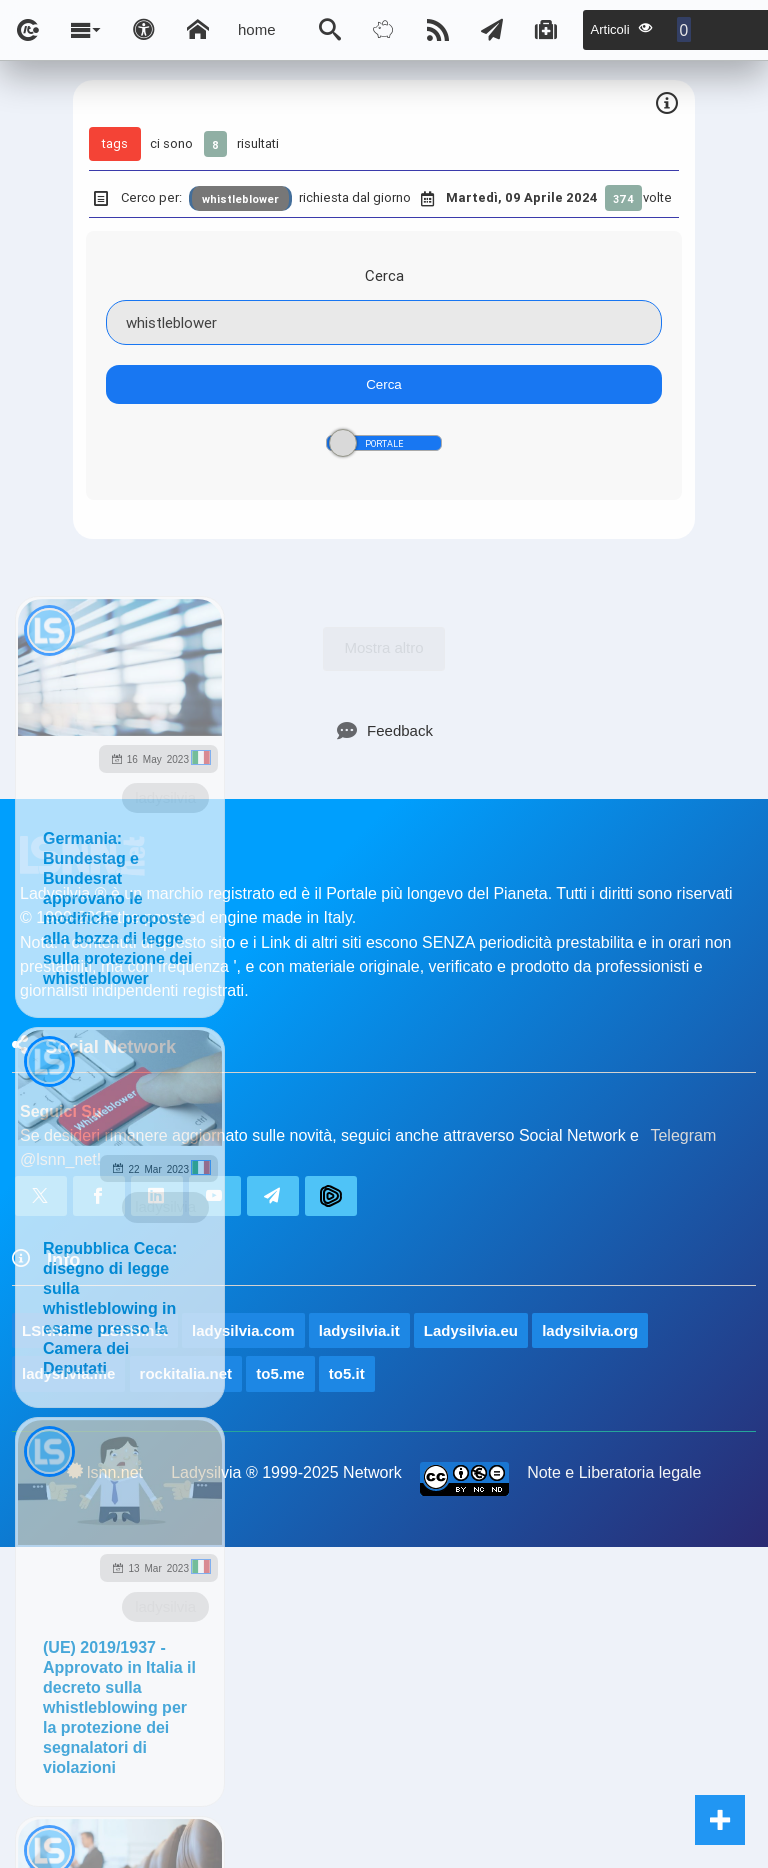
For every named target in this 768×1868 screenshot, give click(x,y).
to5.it (347, 1373)
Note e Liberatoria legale (614, 1472)
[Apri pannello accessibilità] (144, 30)
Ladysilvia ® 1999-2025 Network (286, 1472)
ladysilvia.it (359, 1330)
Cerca (384, 275)
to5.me (280, 1373)
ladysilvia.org (590, 1330)
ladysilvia (165, 797)
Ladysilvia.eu (471, 1330)
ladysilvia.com (243, 1330)
